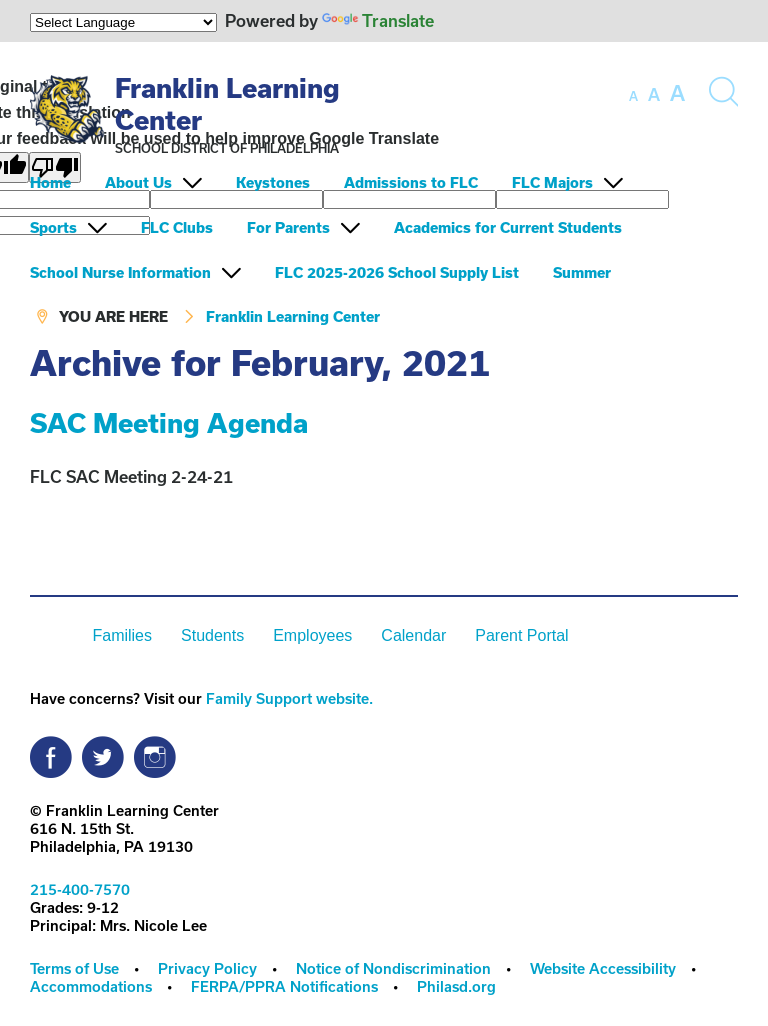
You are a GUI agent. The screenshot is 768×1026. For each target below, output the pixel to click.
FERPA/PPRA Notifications (284, 986)
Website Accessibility (603, 968)
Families (122, 635)
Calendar (413, 635)
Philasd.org (456, 986)
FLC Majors (552, 182)
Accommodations (91, 986)
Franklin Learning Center (293, 316)
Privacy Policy (207, 968)
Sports (53, 227)
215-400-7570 (80, 889)
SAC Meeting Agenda (169, 422)
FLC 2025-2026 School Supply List (397, 272)
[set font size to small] (633, 96)
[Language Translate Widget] (123, 22)
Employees (312, 635)
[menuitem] (65, 182)
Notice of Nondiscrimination (393, 968)
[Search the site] (723, 92)
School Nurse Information (120, 272)
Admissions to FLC (411, 182)
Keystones (273, 182)
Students (212, 635)
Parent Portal (521, 635)
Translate (378, 20)
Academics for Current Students (508, 227)
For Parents (288, 227)
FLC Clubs (177, 227)
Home (50, 182)
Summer (582, 272)
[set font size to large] (677, 93)
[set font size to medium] (654, 95)
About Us (138, 182)
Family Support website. (289, 698)
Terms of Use (74, 968)
